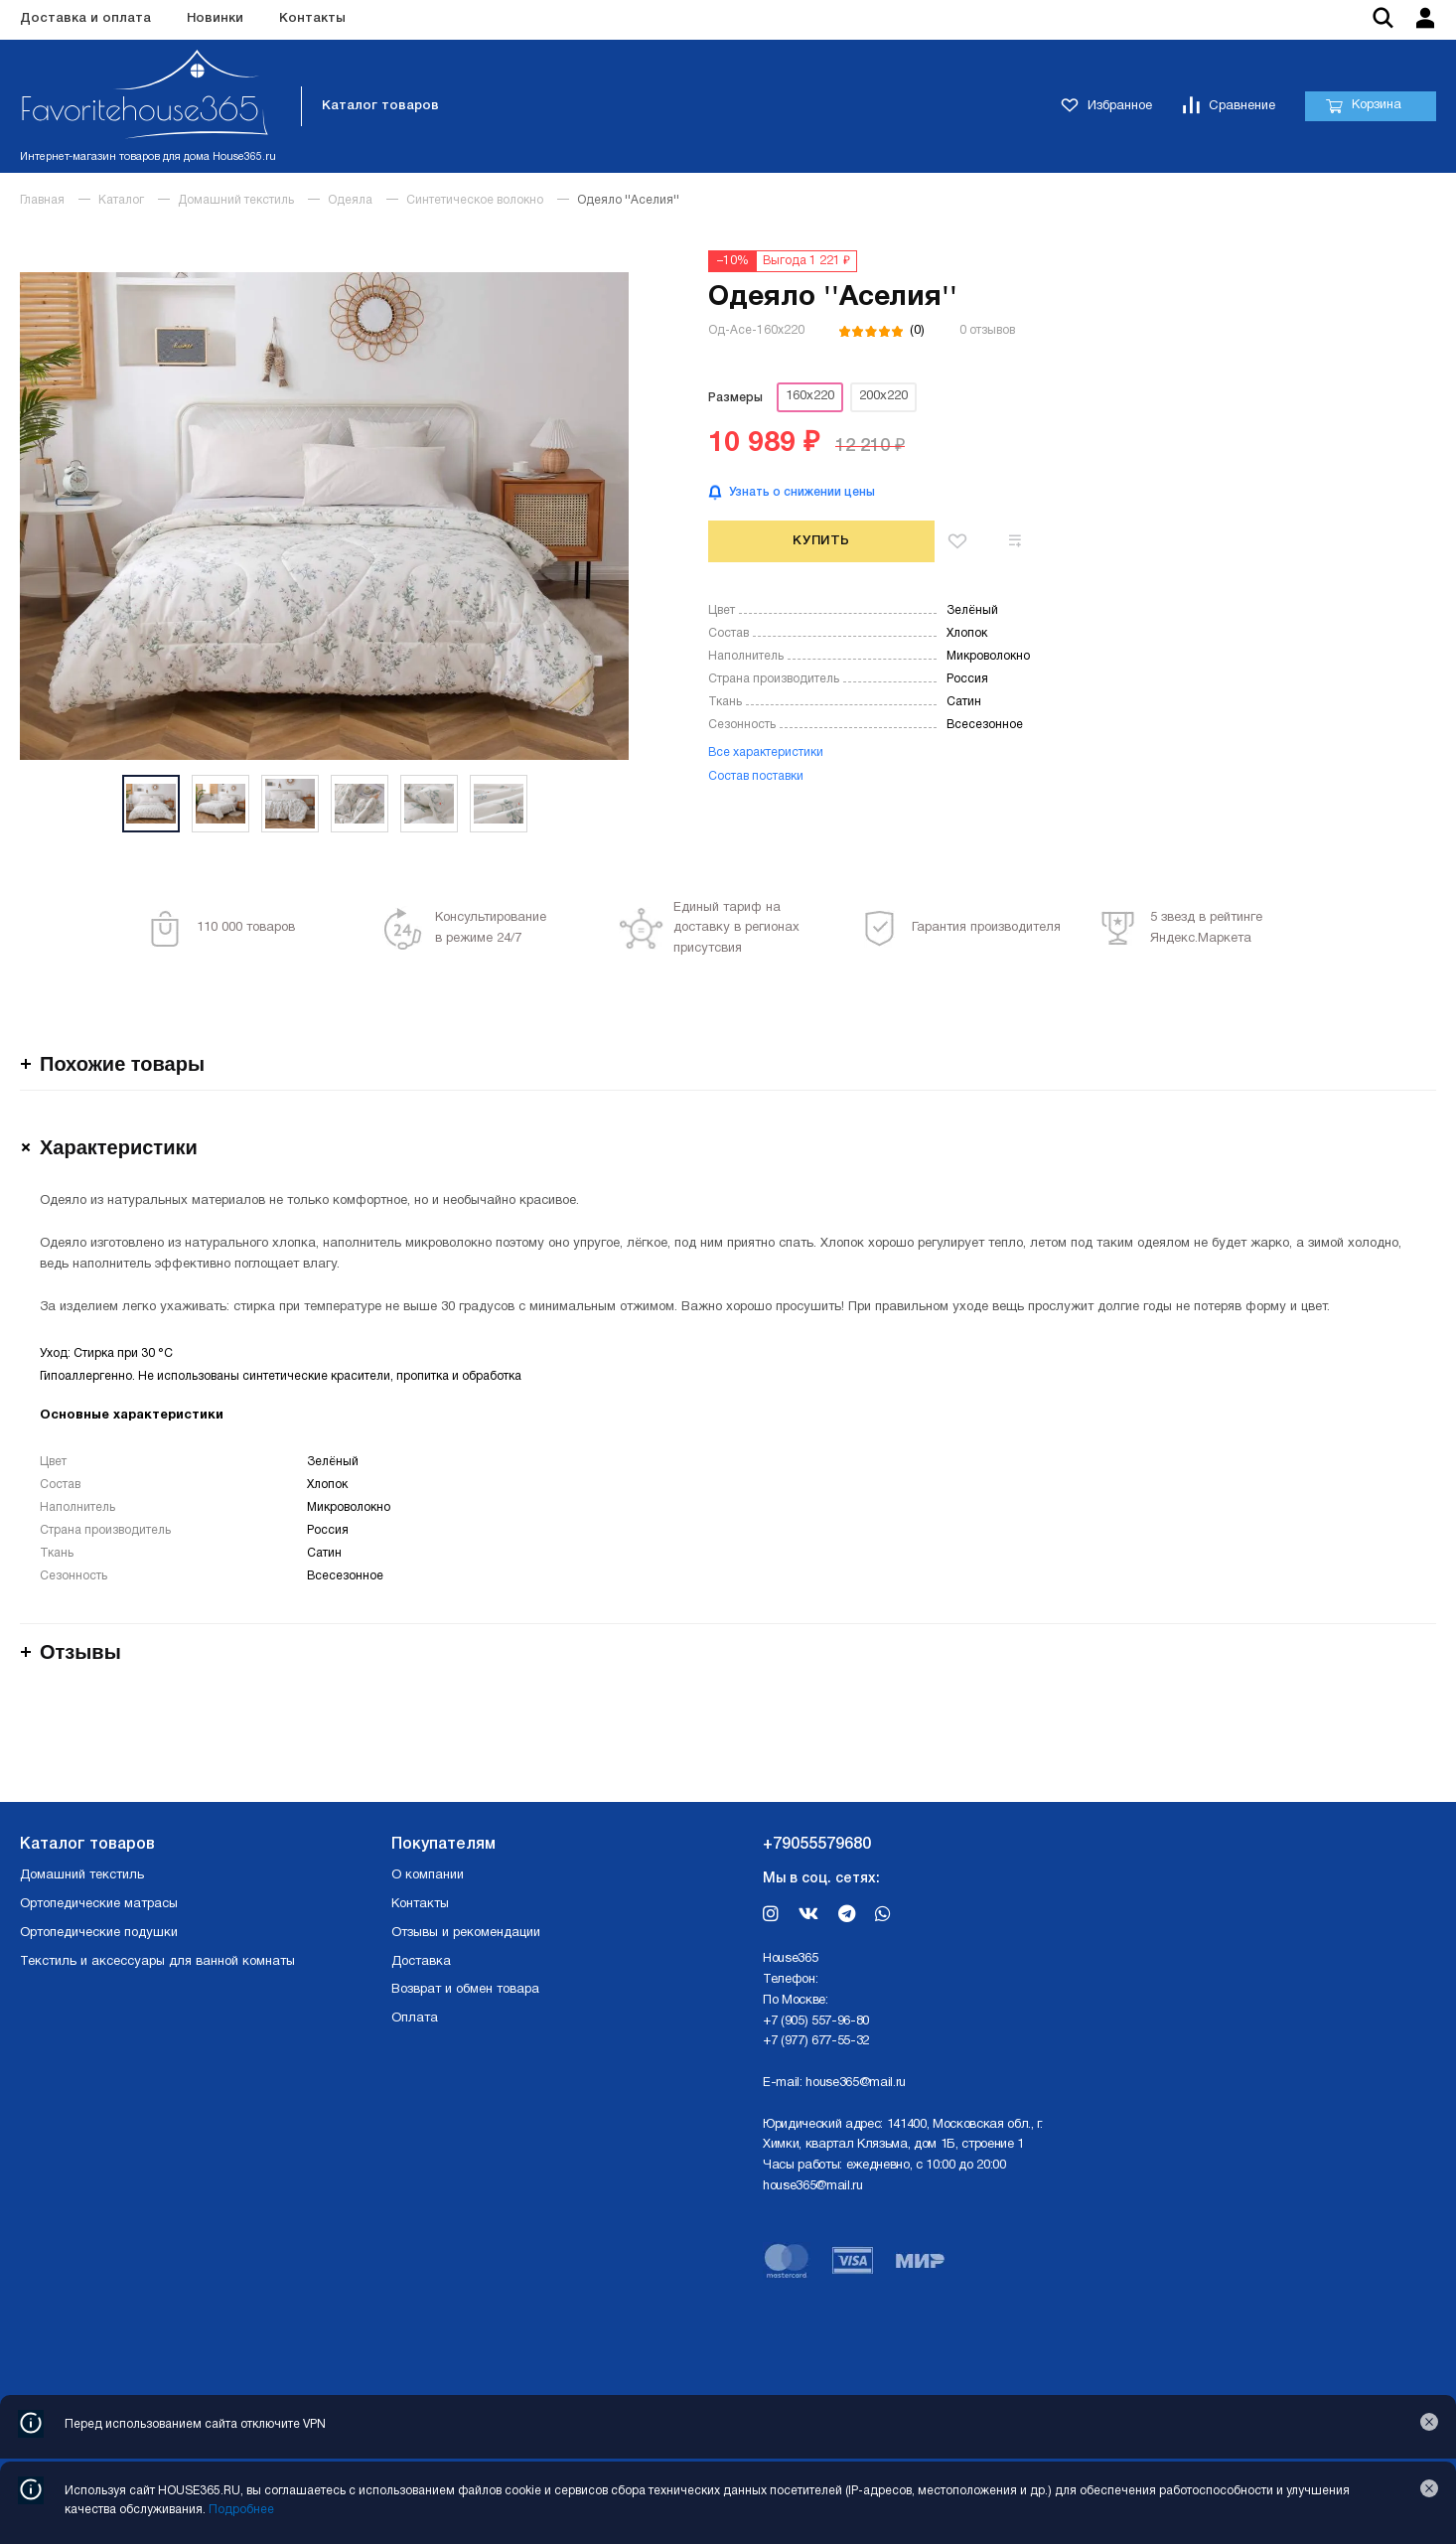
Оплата (414, 2018)
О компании (427, 1875)
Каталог (121, 200)
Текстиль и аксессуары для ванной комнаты (157, 1962)
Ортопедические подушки (99, 1933)
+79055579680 (817, 1845)
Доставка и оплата (85, 18)
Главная (42, 200)
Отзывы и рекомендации (465, 1933)
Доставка (421, 1962)
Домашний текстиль (236, 200)
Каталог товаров (380, 105)
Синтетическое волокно (474, 200)
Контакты (312, 18)
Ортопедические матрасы (99, 1904)
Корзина (1363, 106)
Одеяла (350, 200)
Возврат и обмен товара (465, 1990)
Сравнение (1228, 106)
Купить (821, 540)
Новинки (215, 18)
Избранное (1106, 106)
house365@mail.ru (855, 2083)
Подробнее (241, 2509)
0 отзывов (987, 330)
